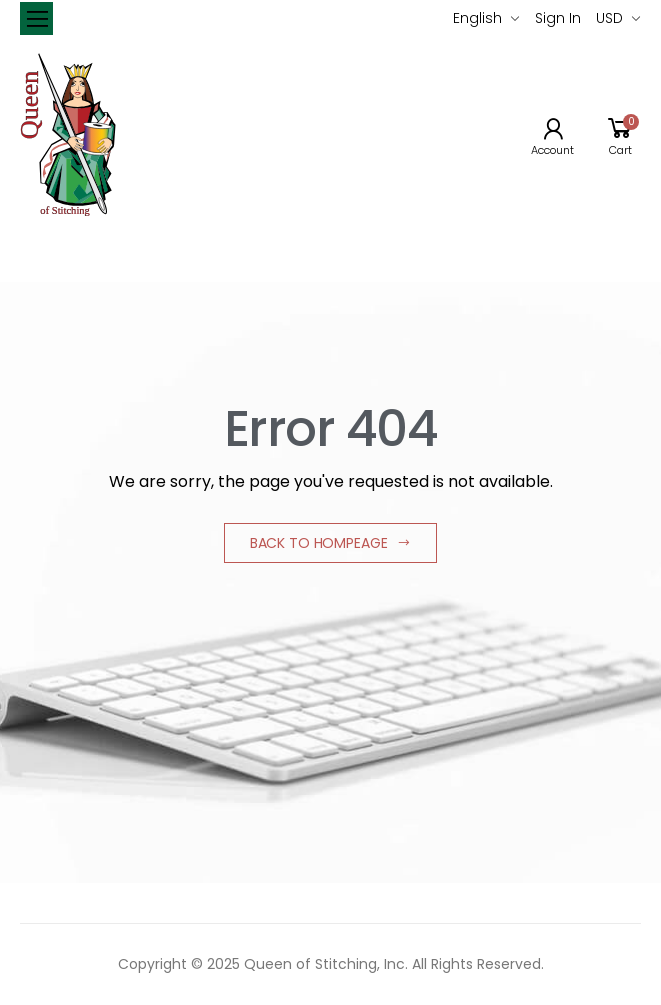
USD (609, 18)
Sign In (558, 18)
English (477, 18)
